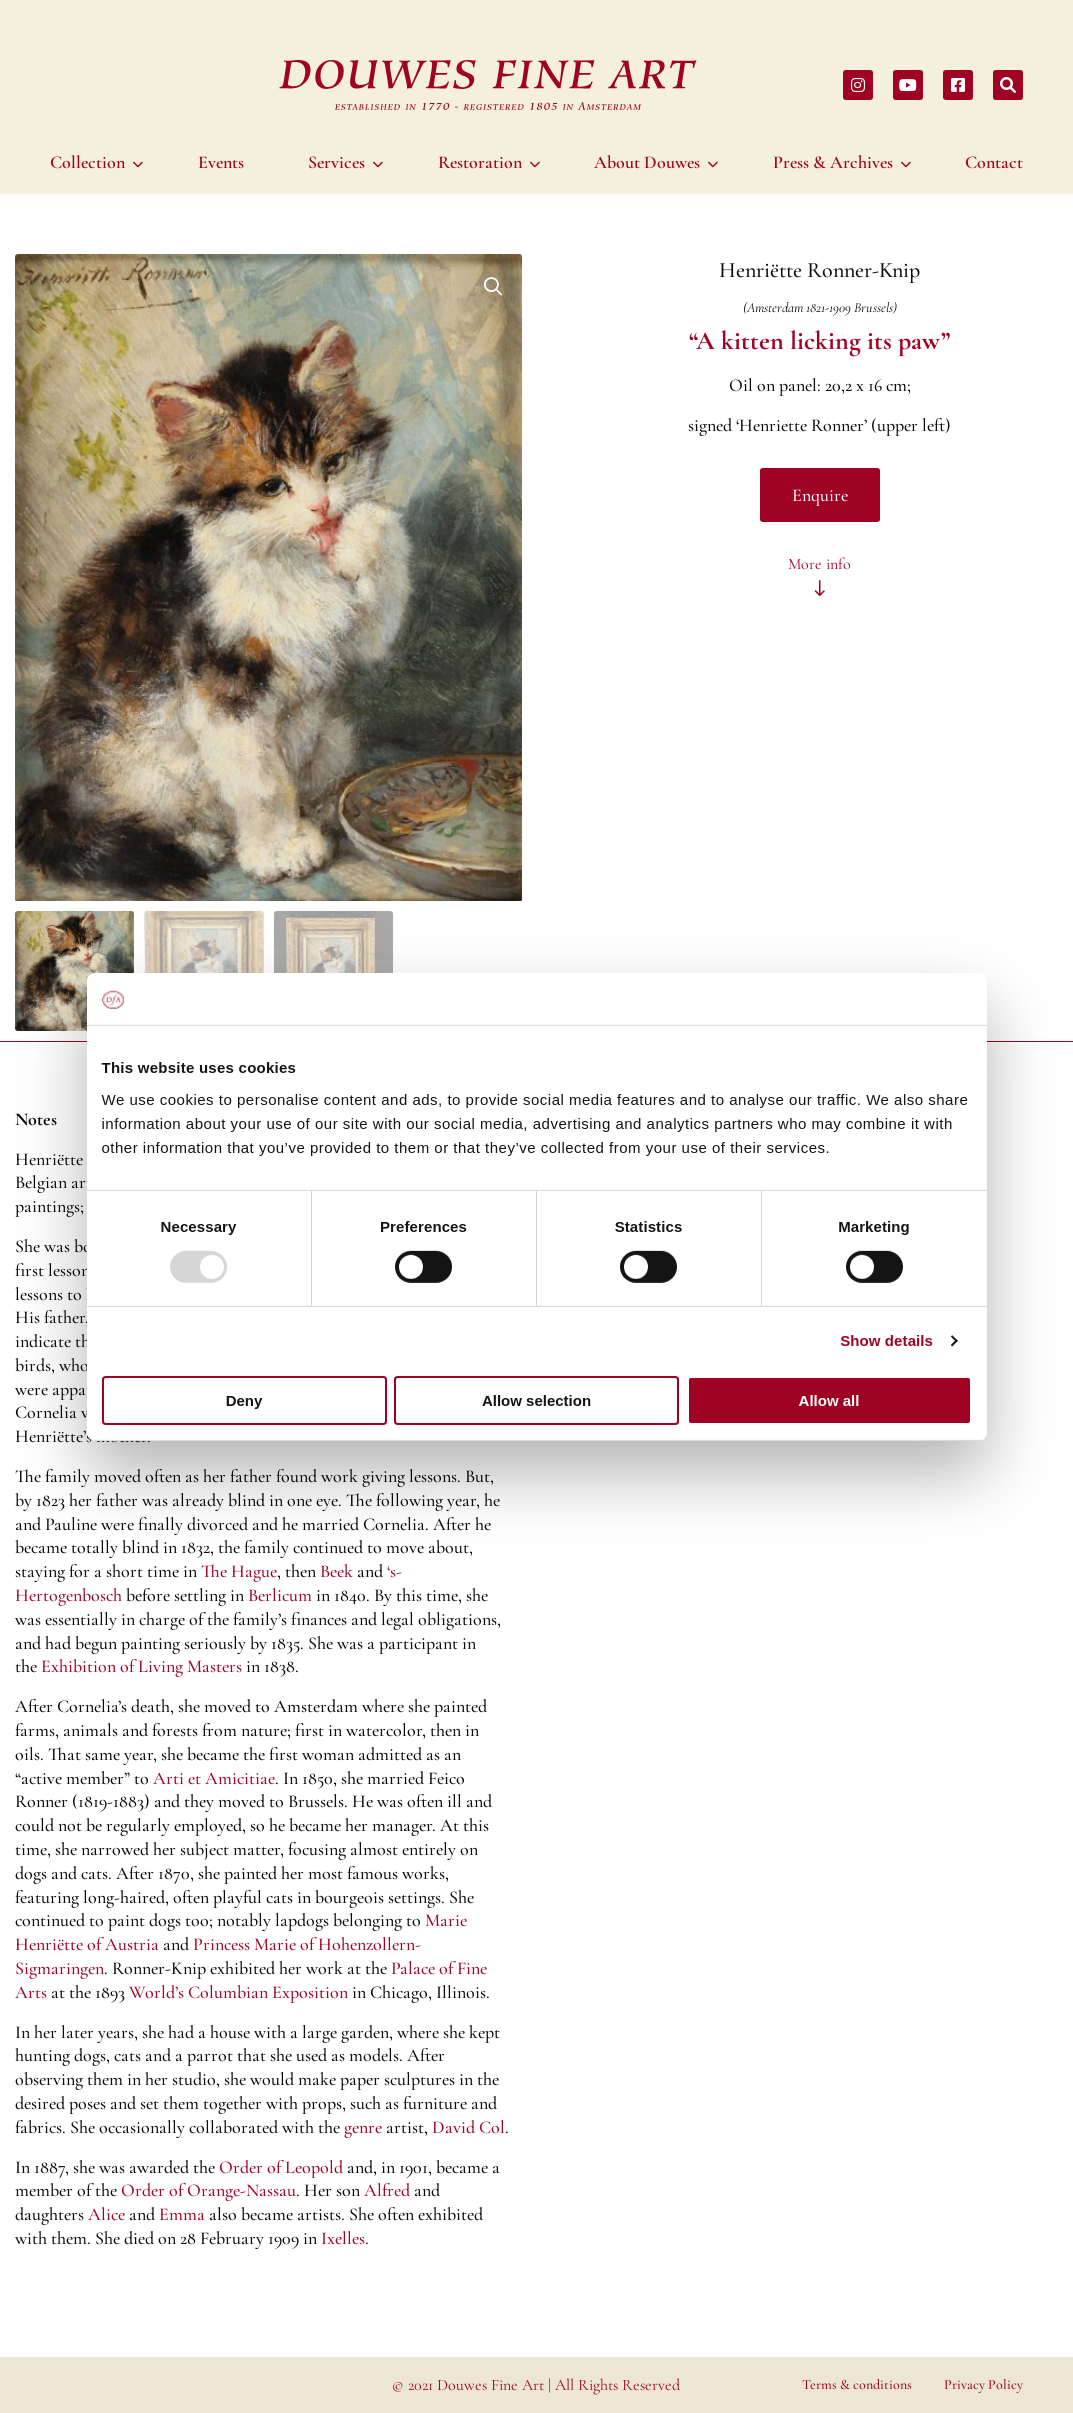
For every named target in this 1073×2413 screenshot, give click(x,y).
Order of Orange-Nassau (208, 2190)
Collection (87, 162)
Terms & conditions (857, 2384)
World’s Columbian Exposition (238, 1992)
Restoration (480, 162)
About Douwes (647, 162)
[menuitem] (99, 162)
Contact (994, 162)
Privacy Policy (983, 2384)
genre (363, 2127)
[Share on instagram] (858, 85)
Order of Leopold (281, 2167)
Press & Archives (833, 162)
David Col (468, 2127)
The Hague (239, 1571)
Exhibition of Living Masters (141, 1666)
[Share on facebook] (958, 85)
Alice (106, 2214)
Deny (244, 1400)
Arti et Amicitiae (214, 1778)
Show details (886, 1340)
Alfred (387, 2190)
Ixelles (343, 2238)
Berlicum (280, 1595)
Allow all (829, 1400)
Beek (336, 1571)
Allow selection (536, 1400)
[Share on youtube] (908, 85)
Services (336, 162)
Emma (182, 2214)
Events (221, 162)
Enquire (820, 495)
